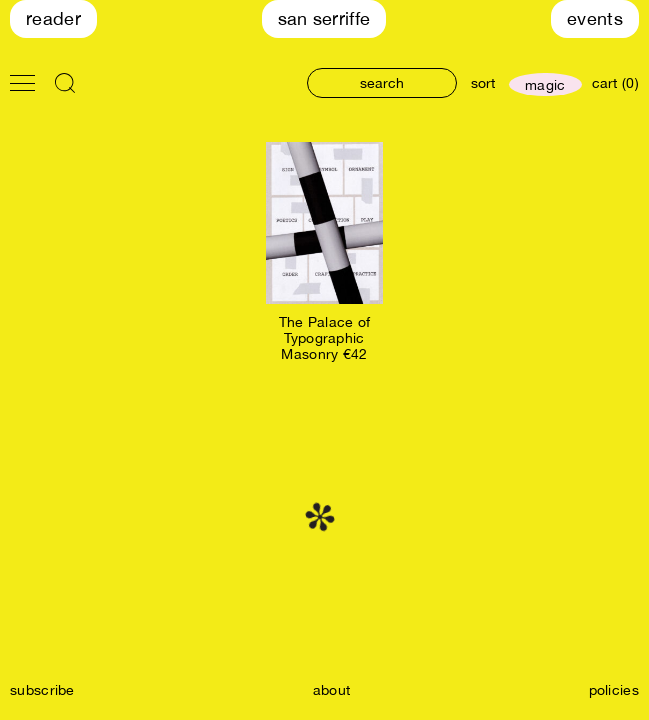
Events (595, 18)
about (332, 690)
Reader (53, 18)
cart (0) (615, 83)
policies (614, 690)
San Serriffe (324, 18)
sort (483, 83)
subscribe (42, 690)
